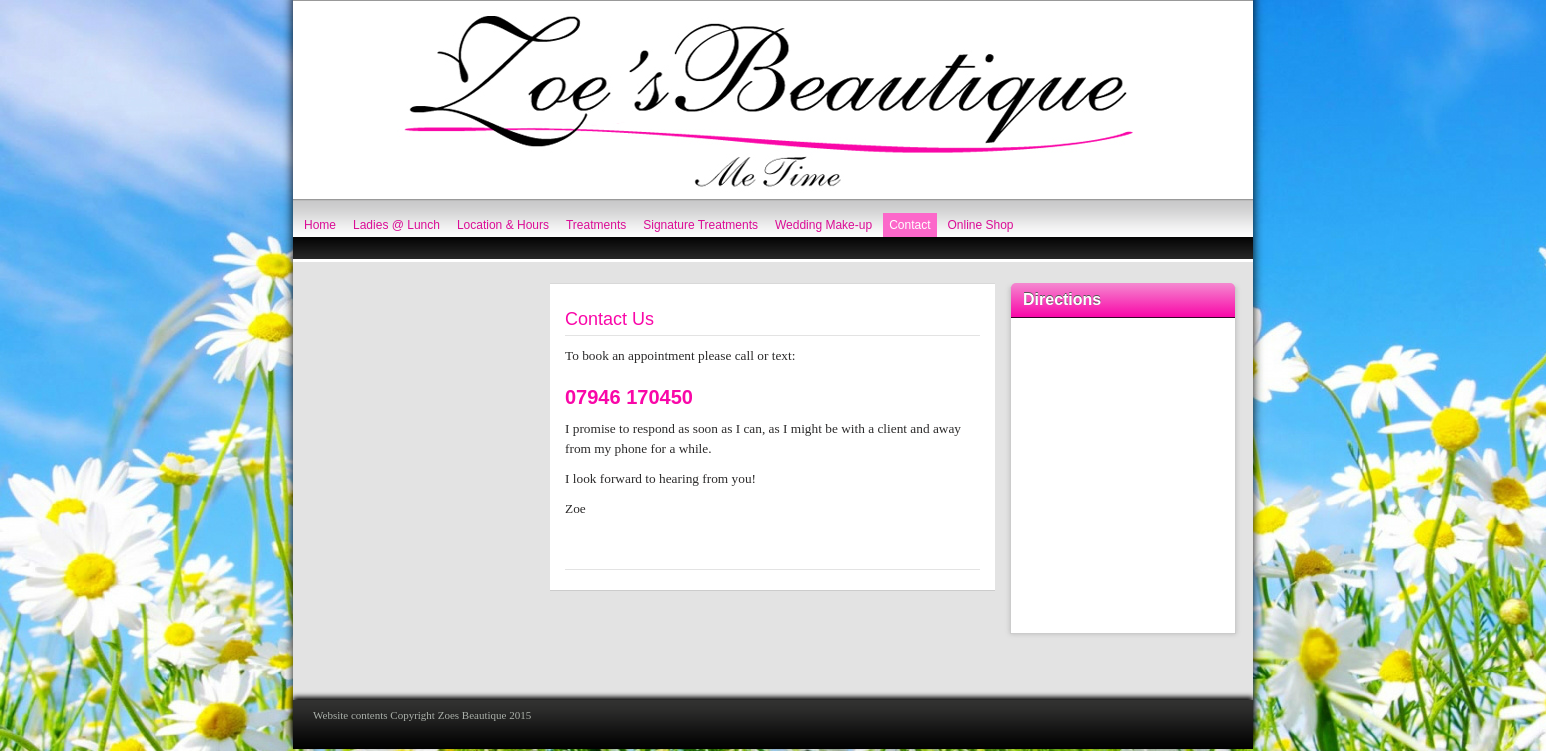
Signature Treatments (700, 225)
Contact (909, 225)
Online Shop (981, 225)
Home (320, 225)
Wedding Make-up (823, 225)
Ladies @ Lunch (396, 225)
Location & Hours (503, 225)
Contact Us (609, 319)
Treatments (596, 225)
